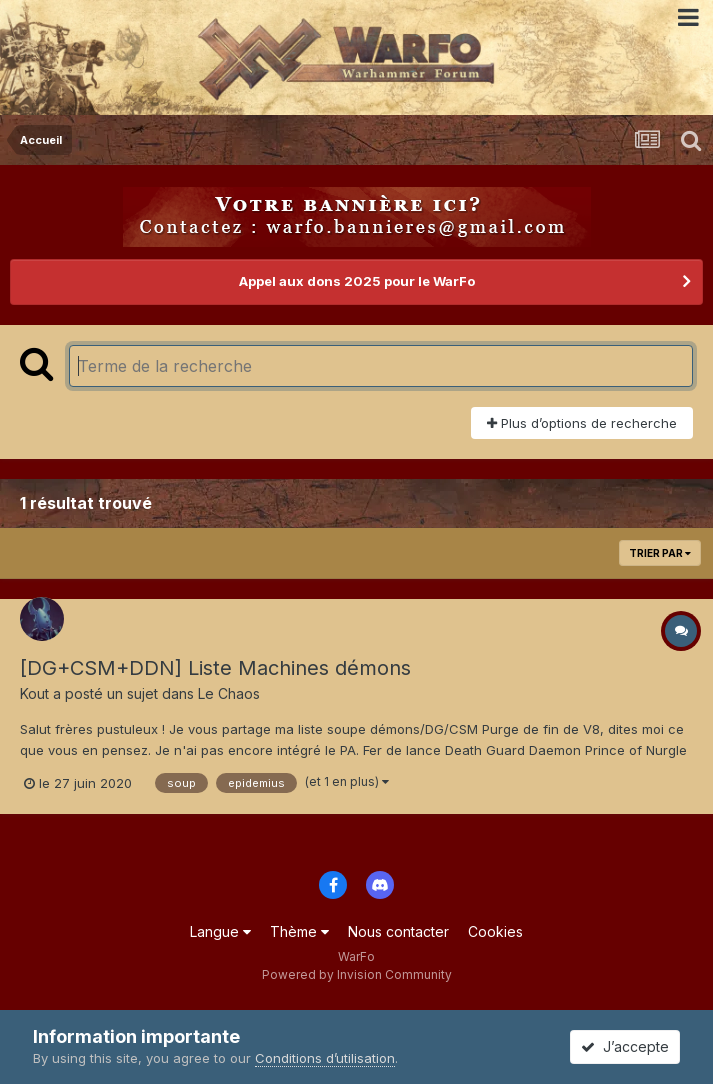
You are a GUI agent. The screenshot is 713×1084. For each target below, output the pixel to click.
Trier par (660, 553)
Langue (220, 931)
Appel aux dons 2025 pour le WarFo (357, 281)
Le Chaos (229, 693)
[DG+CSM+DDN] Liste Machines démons (215, 668)
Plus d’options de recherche (582, 423)
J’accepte (625, 1046)
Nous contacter (398, 931)
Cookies (495, 931)
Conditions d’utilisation (325, 1058)
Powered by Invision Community (357, 974)
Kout (34, 693)
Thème (299, 931)
